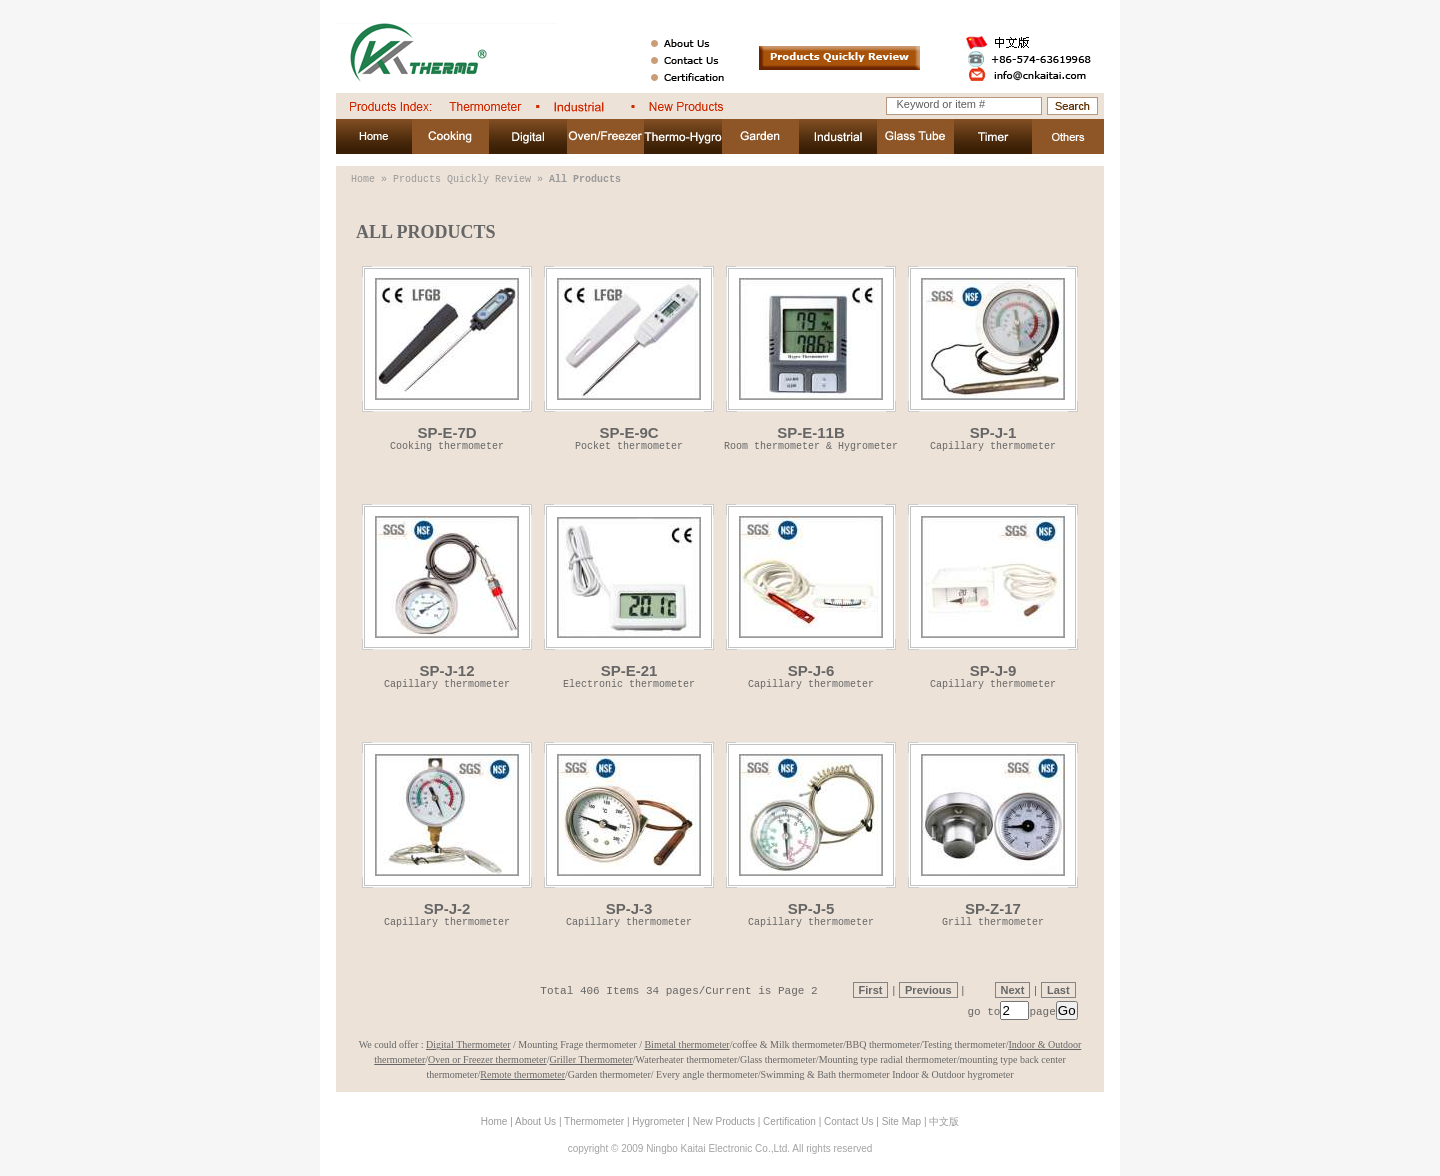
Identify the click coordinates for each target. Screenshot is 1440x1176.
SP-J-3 (629, 833)
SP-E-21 (629, 595)
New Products (724, 1121)
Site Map (901, 1121)
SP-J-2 (447, 833)
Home (363, 179)
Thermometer (594, 1121)
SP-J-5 (811, 833)
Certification (789, 1121)
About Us (535, 1121)
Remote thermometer (522, 1074)
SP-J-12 (447, 595)
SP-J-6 (811, 595)
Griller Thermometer (590, 1059)
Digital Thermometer (468, 1044)
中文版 (944, 1121)
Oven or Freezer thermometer (487, 1059)
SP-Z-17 (993, 833)
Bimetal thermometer (686, 1044)
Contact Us (848, 1121)
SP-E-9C (629, 357)
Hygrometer (658, 1121)
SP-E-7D (447, 357)
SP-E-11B (811, 357)
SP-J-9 (993, 595)
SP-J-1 (993, 357)
